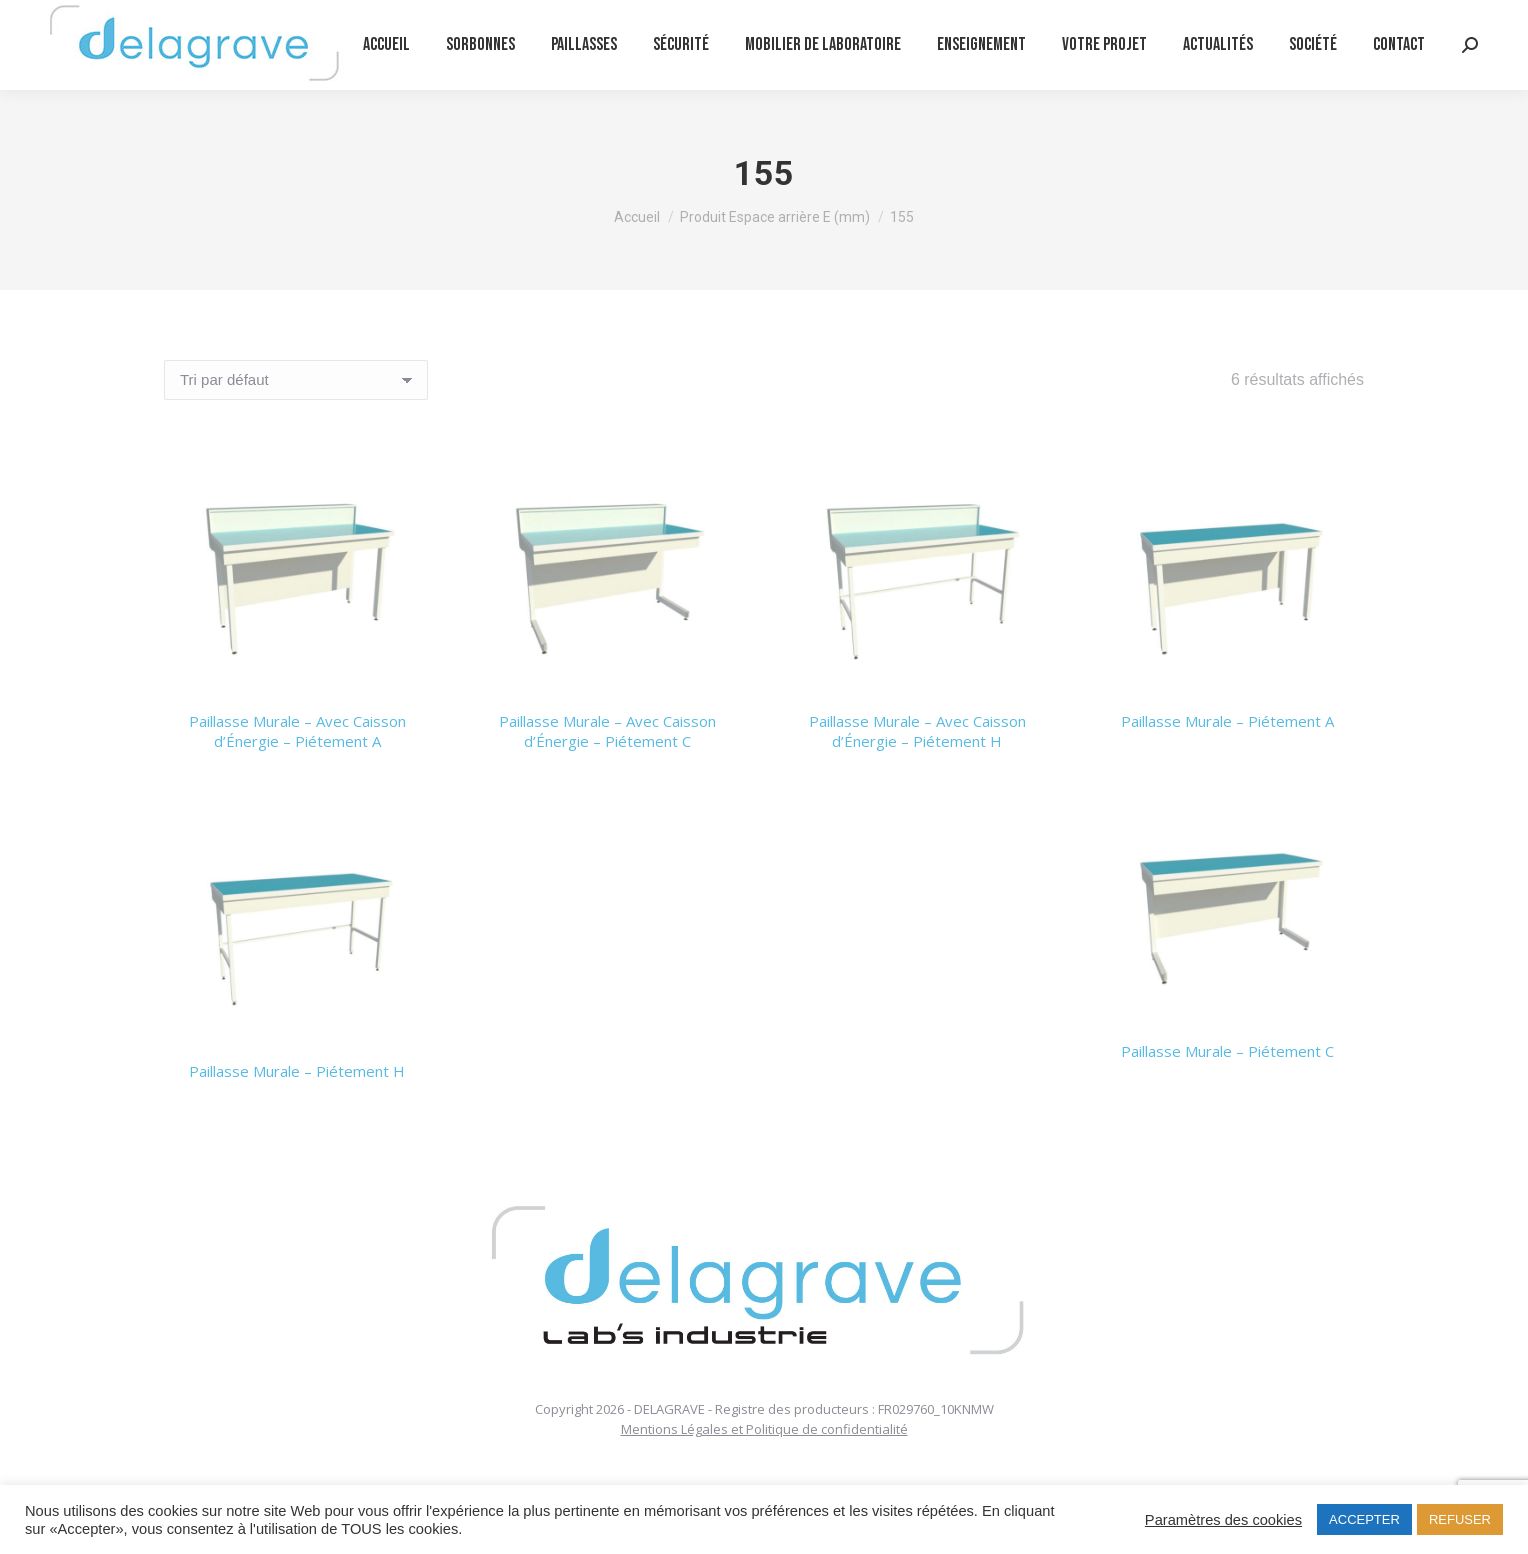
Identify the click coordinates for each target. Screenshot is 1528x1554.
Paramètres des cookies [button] (1223, 1520)
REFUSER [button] (1460, 1519)
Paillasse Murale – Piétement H (297, 1071)
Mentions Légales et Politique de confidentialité (764, 1429)
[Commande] (296, 380)
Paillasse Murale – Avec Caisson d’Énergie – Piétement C (607, 731)
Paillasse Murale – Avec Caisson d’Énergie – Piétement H (917, 731)
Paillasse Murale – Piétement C (1227, 1051)
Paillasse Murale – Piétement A (1227, 721)
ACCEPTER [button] (1364, 1519)
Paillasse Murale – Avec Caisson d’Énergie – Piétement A (297, 731)
